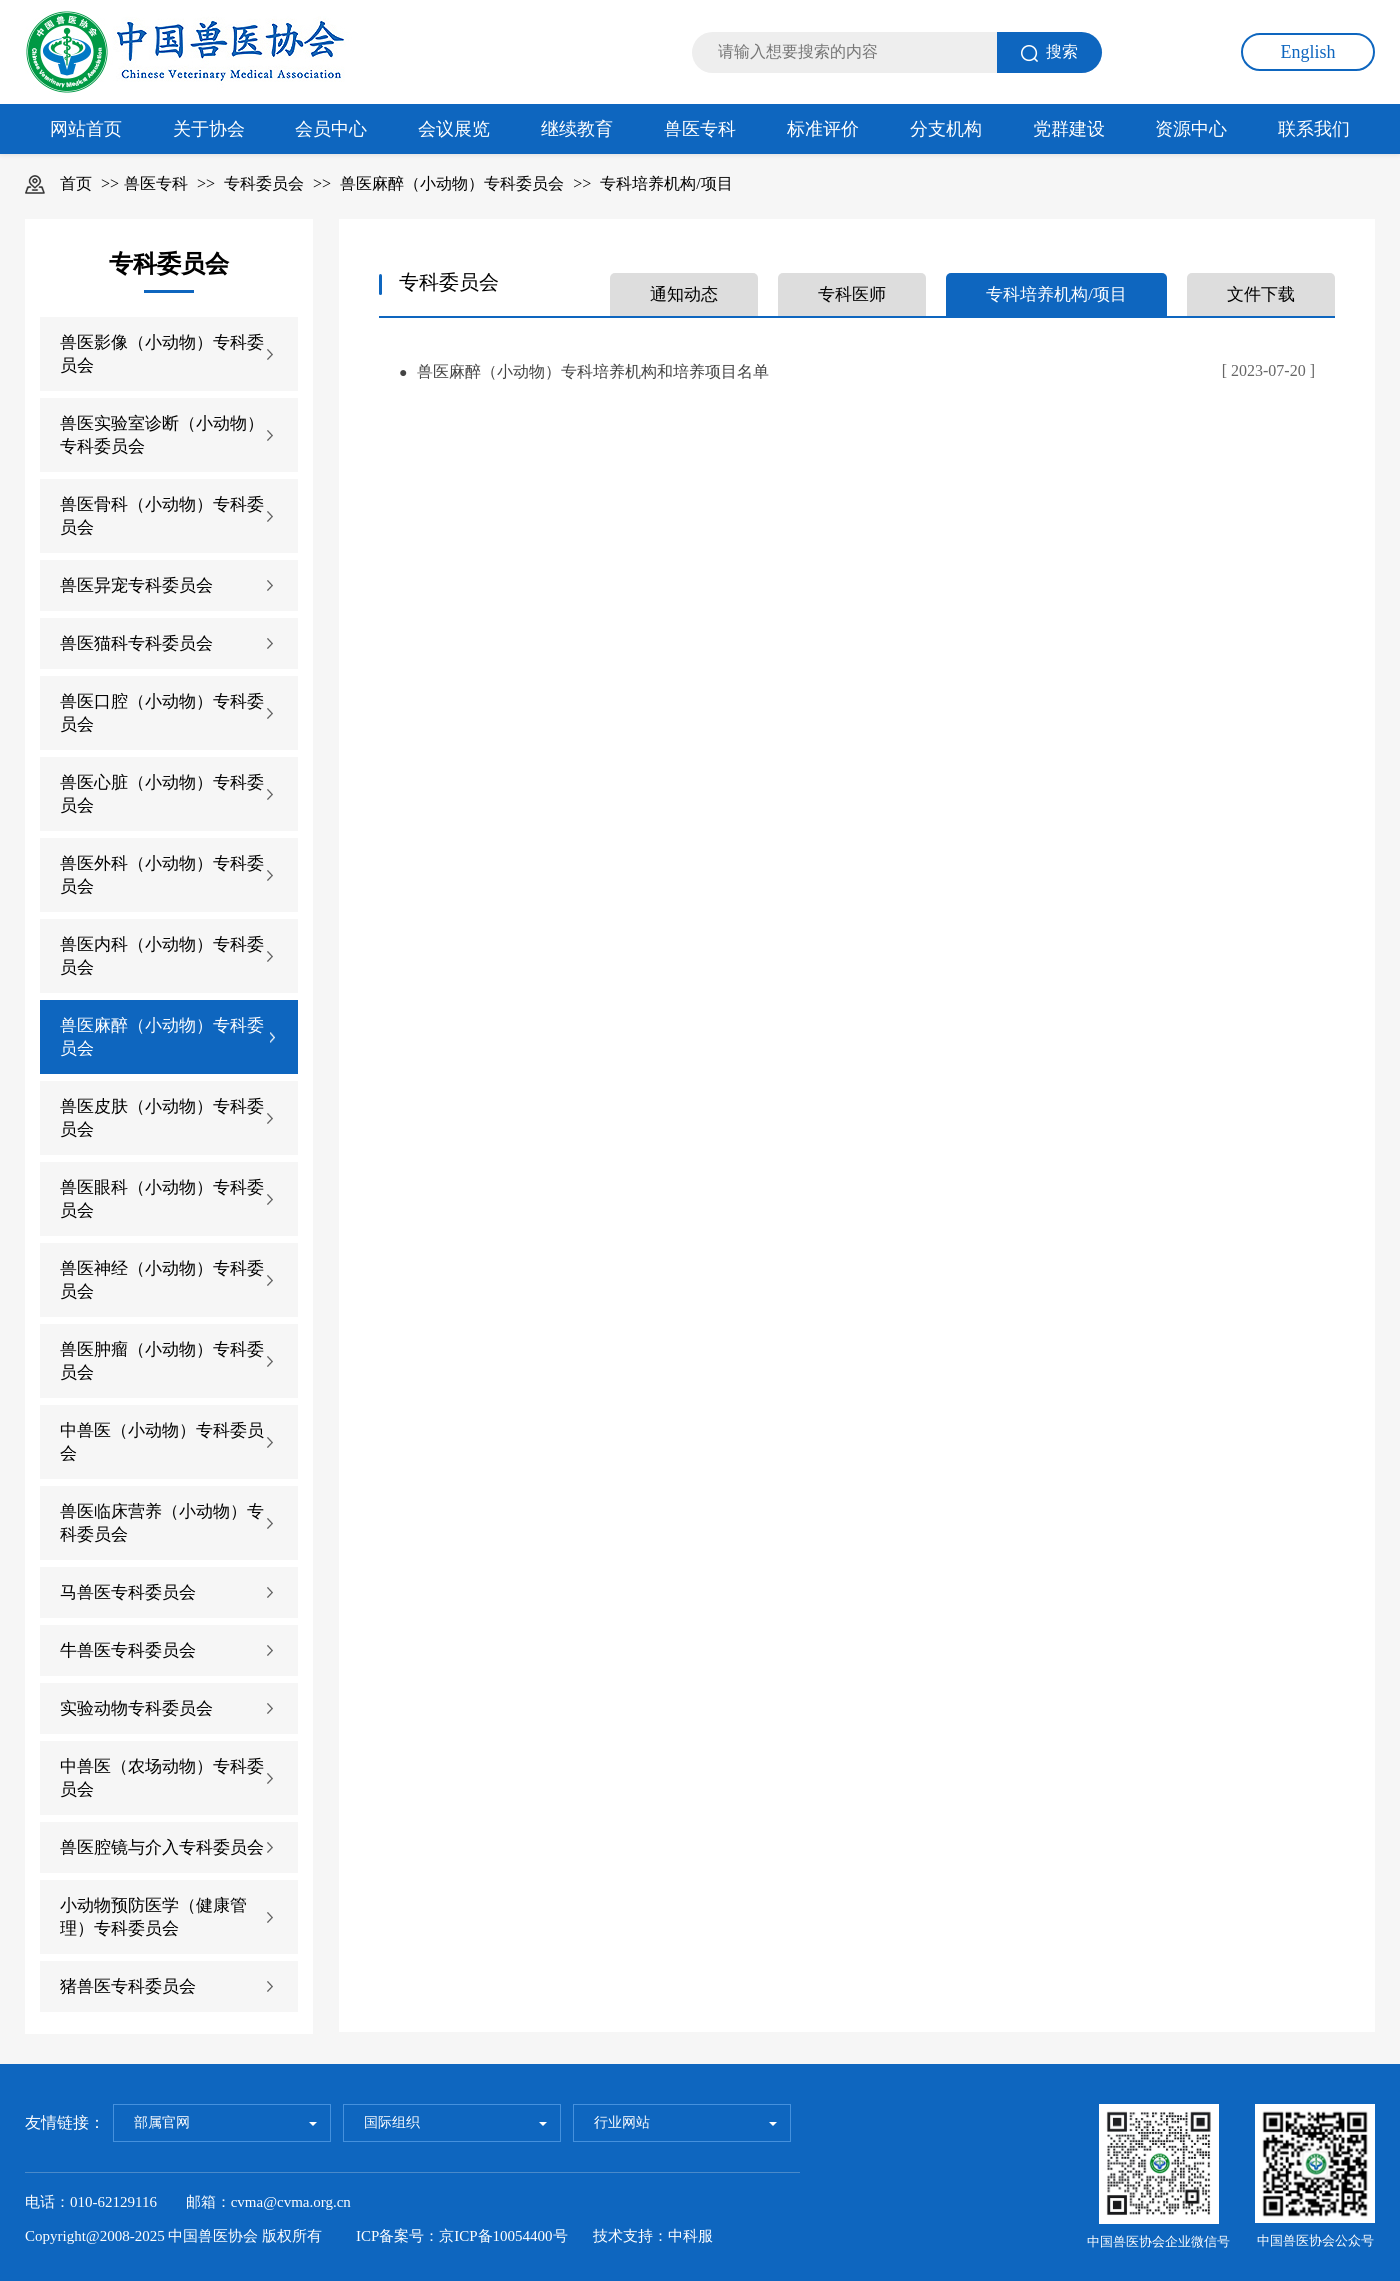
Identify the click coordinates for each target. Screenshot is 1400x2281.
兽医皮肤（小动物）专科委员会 (162, 1118)
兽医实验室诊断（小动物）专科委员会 (162, 435)
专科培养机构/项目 (666, 183)
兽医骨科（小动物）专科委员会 (162, 516)
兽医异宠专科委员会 (136, 585)
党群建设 (1069, 129)
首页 (76, 183)
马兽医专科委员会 (128, 1592)
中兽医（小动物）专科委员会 (162, 1442)
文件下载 (1261, 294)
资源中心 (1191, 129)
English (1307, 52)
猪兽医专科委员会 (128, 1986)
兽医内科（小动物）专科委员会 (162, 956)
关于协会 (209, 129)
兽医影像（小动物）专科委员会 (162, 354)
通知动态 (684, 294)
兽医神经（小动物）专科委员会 (162, 1280)
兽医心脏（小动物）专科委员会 (162, 794)
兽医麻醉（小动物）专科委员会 (452, 183)
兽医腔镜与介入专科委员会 (162, 1847)
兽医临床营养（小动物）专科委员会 (162, 1523)
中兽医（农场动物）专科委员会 (162, 1778)
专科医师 (852, 294)
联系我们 (1314, 129)
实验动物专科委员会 (136, 1708)
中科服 (690, 2236)
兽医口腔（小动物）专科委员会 (162, 713)
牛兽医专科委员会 (128, 1650)
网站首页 (86, 129)
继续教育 (577, 129)
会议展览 (454, 129)
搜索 (1049, 52)
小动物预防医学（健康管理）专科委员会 (153, 1917)
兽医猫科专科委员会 (136, 643)
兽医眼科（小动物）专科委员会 (162, 1199)
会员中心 (331, 129)
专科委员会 (264, 183)
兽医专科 (700, 129)
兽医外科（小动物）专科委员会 (162, 875)
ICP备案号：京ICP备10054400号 (462, 2236)
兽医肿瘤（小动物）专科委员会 (162, 1361)
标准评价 (823, 129)
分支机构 (946, 129)
